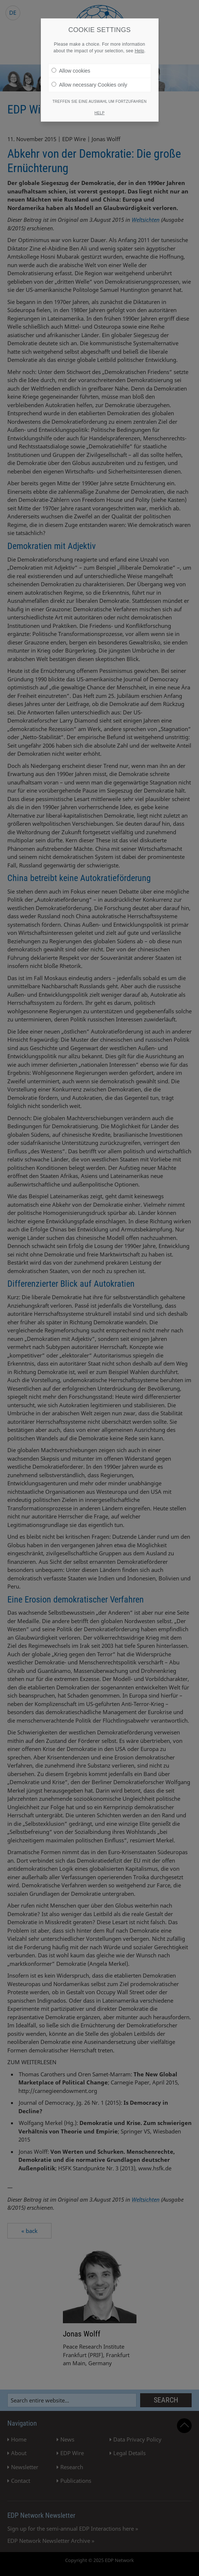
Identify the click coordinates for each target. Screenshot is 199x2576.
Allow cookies (70, 71)
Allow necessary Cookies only (89, 85)
